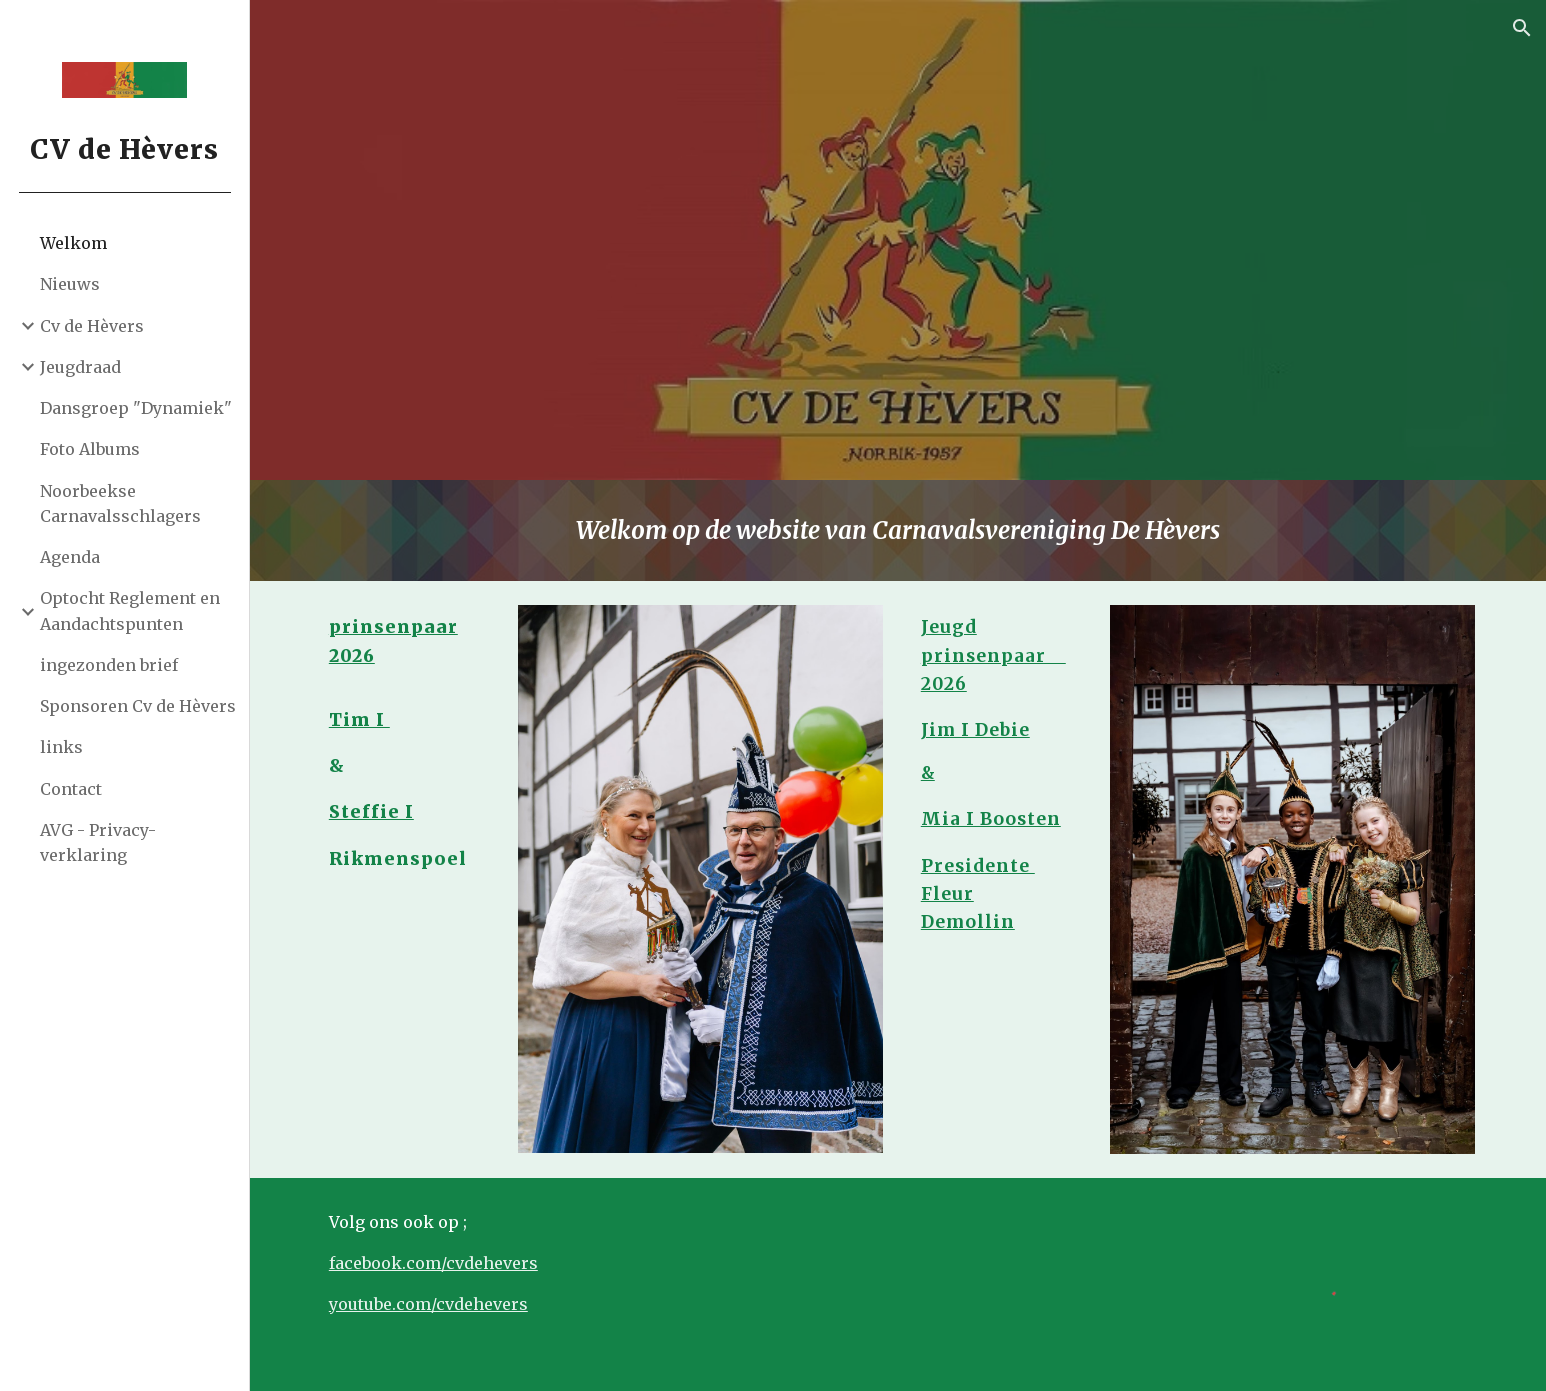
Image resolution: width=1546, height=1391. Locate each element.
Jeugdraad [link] (80, 367)
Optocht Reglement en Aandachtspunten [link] (130, 610)
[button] (1522, 28)
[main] (898, 530)
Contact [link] (71, 789)
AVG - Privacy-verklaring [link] (98, 842)
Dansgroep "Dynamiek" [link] (136, 408)
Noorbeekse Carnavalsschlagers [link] (120, 503)
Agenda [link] (70, 557)
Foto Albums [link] (90, 449)
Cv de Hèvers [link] (92, 326)
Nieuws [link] (70, 284)
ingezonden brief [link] (109, 665)
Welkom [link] (73, 243)
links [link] (61, 747)
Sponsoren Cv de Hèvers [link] (138, 706)
